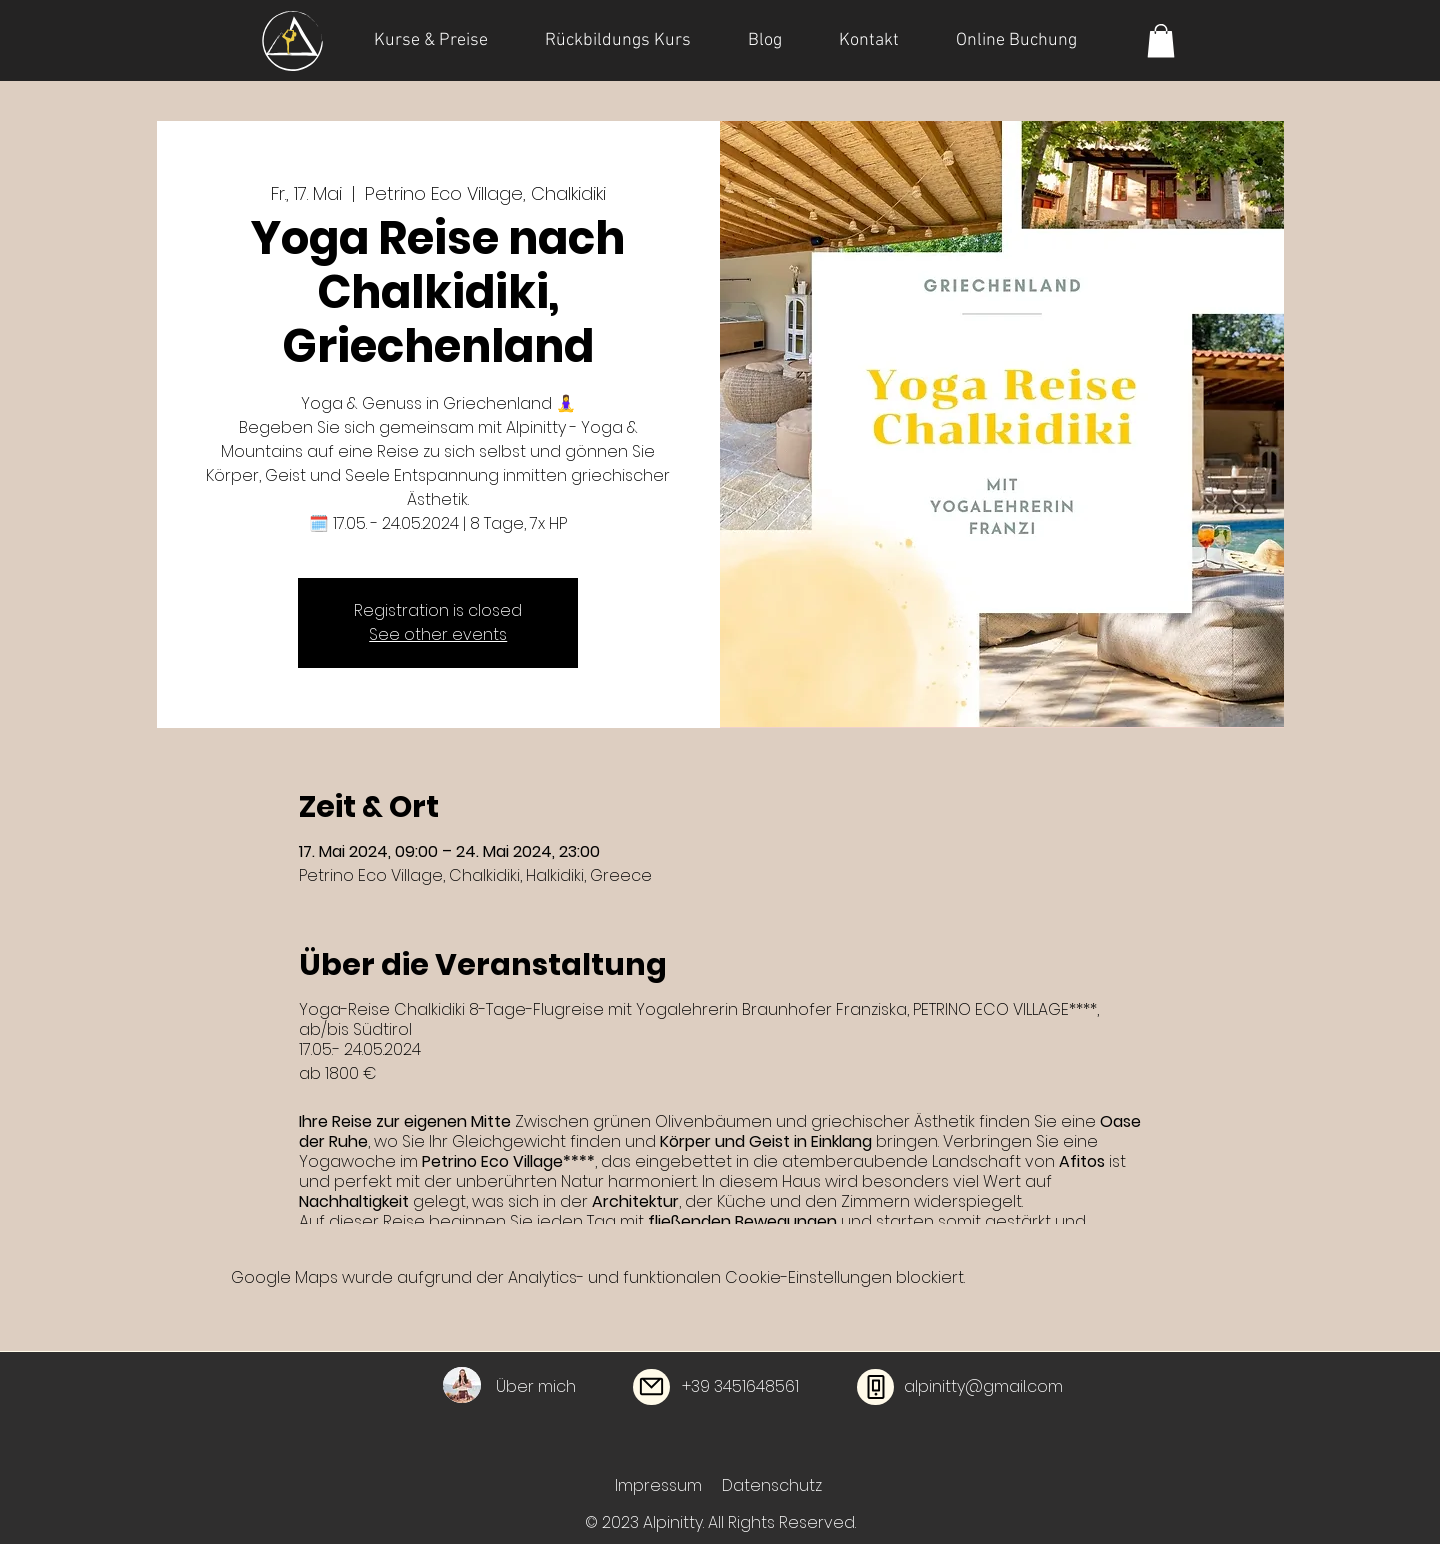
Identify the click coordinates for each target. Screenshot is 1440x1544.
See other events (438, 634)
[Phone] (875, 1387)
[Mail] (651, 1387)
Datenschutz (772, 1485)
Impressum (658, 1485)
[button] (1161, 40)
